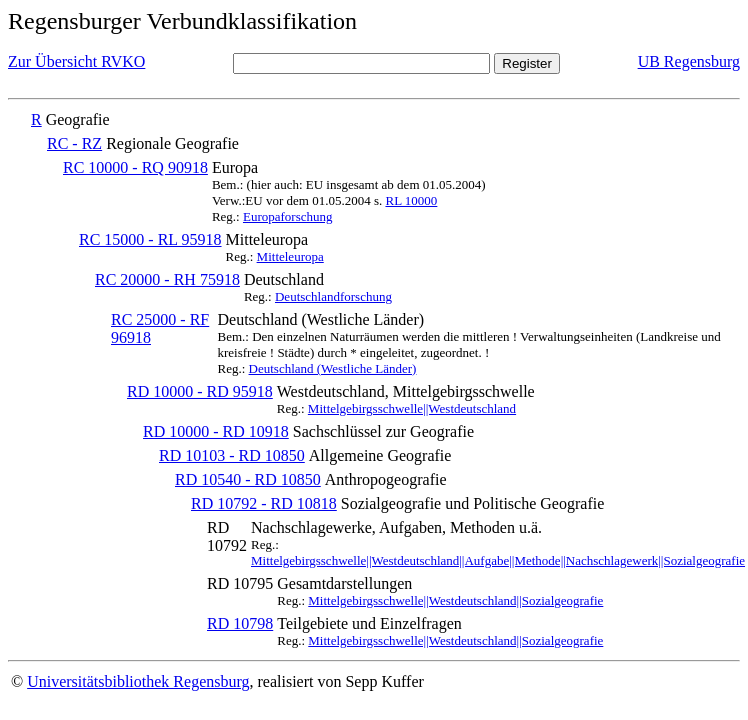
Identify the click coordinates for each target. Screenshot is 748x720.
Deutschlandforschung (333, 296)
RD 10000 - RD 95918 (200, 391)
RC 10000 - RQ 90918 (135, 167)
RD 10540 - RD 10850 (248, 479)
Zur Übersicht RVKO (76, 61)
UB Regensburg (689, 61)
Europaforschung (288, 216)
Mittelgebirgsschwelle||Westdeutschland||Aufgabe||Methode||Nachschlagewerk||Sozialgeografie (498, 560)
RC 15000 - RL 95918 (150, 239)
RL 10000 (411, 200)
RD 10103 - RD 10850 (232, 455)
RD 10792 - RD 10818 (264, 503)
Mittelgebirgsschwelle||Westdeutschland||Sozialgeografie (455, 600)
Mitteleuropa (290, 256)
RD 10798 (240, 623)
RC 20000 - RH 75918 (167, 279)
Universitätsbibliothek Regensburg (138, 681)
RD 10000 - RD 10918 (216, 431)
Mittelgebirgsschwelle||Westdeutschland (412, 408)
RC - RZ (74, 143)
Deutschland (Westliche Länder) (333, 368)
